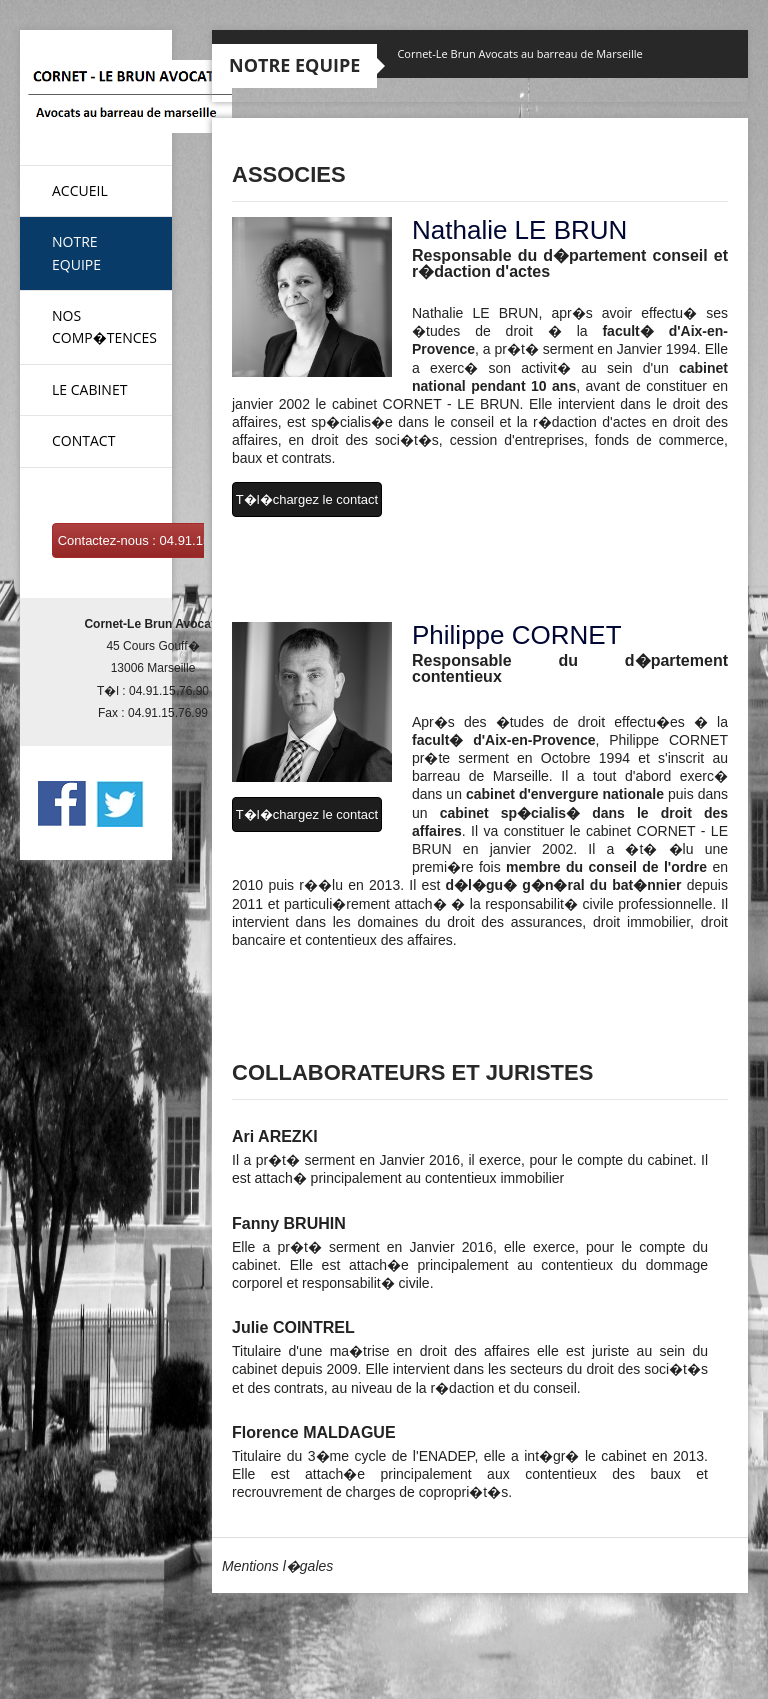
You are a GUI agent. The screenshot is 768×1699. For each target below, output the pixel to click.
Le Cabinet (89, 389)
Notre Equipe (76, 252)
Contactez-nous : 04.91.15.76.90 (152, 540)
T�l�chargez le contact (307, 499)
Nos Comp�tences (104, 326)
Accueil (80, 190)
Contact (83, 440)
